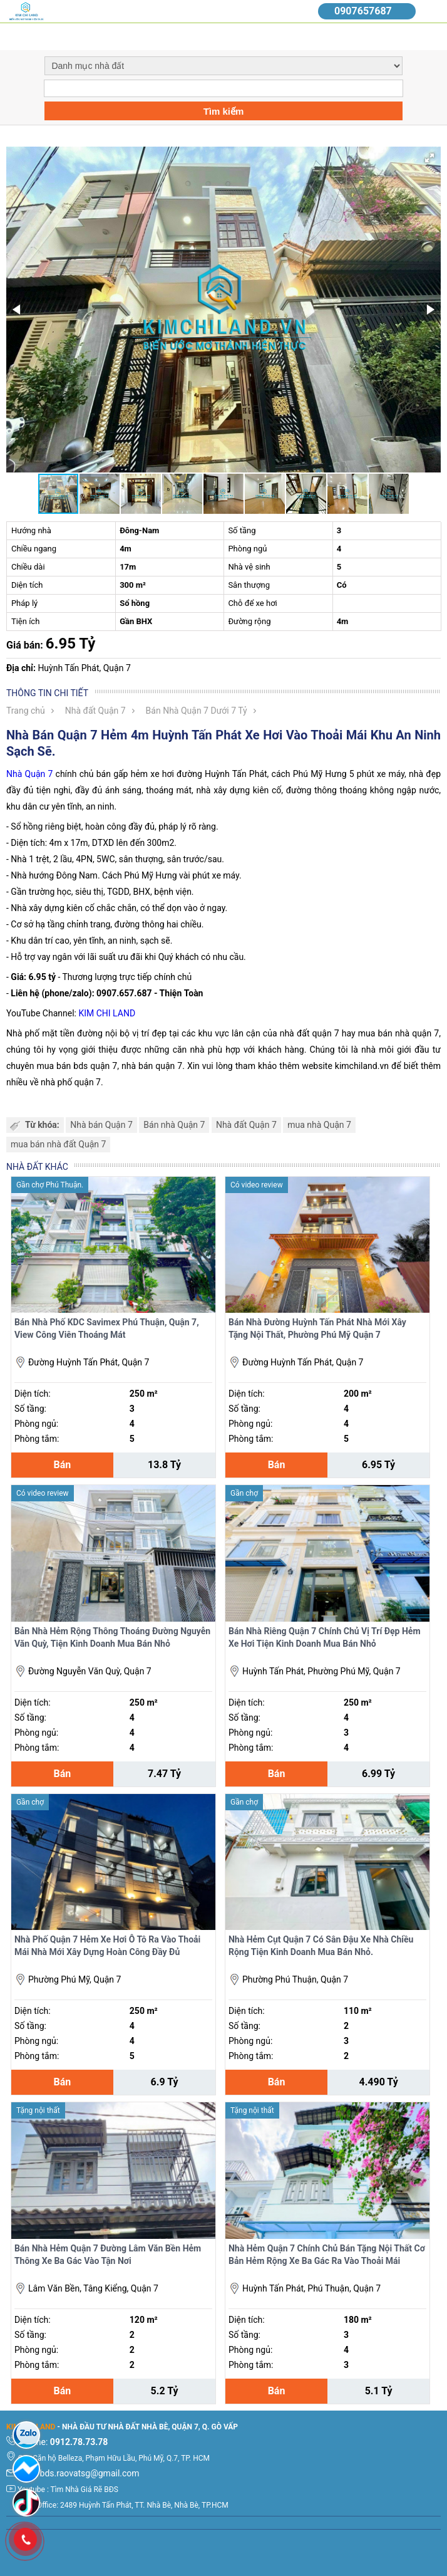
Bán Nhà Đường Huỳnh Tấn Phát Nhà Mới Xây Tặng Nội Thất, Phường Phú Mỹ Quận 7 (317, 1328)
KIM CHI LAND (106, 1013)
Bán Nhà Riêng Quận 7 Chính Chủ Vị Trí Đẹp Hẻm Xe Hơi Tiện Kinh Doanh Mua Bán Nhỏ (325, 1637)
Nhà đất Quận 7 (95, 711)
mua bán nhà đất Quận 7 (58, 1144)
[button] (429, 158)
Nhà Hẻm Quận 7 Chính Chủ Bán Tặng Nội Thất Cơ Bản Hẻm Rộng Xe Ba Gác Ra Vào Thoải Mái (327, 2254)
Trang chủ (25, 711)
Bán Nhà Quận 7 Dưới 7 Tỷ (196, 711)
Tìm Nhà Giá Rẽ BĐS (84, 2489)
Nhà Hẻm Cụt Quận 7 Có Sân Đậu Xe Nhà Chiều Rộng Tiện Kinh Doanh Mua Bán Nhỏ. (321, 1945)
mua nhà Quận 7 (319, 1125)
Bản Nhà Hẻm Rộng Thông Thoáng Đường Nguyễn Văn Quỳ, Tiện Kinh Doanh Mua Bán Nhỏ (112, 1637)
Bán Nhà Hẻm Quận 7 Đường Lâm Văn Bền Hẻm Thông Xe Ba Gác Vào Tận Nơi (107, 2254)
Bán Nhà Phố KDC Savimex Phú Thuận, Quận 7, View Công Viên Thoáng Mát (106, 1328)
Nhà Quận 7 (29, 774)
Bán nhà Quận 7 (174, 1125)
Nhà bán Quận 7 (101, 1125)
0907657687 (363, 11)
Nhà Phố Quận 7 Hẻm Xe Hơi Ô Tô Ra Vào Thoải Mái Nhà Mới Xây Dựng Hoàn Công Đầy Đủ (107, 1945)
